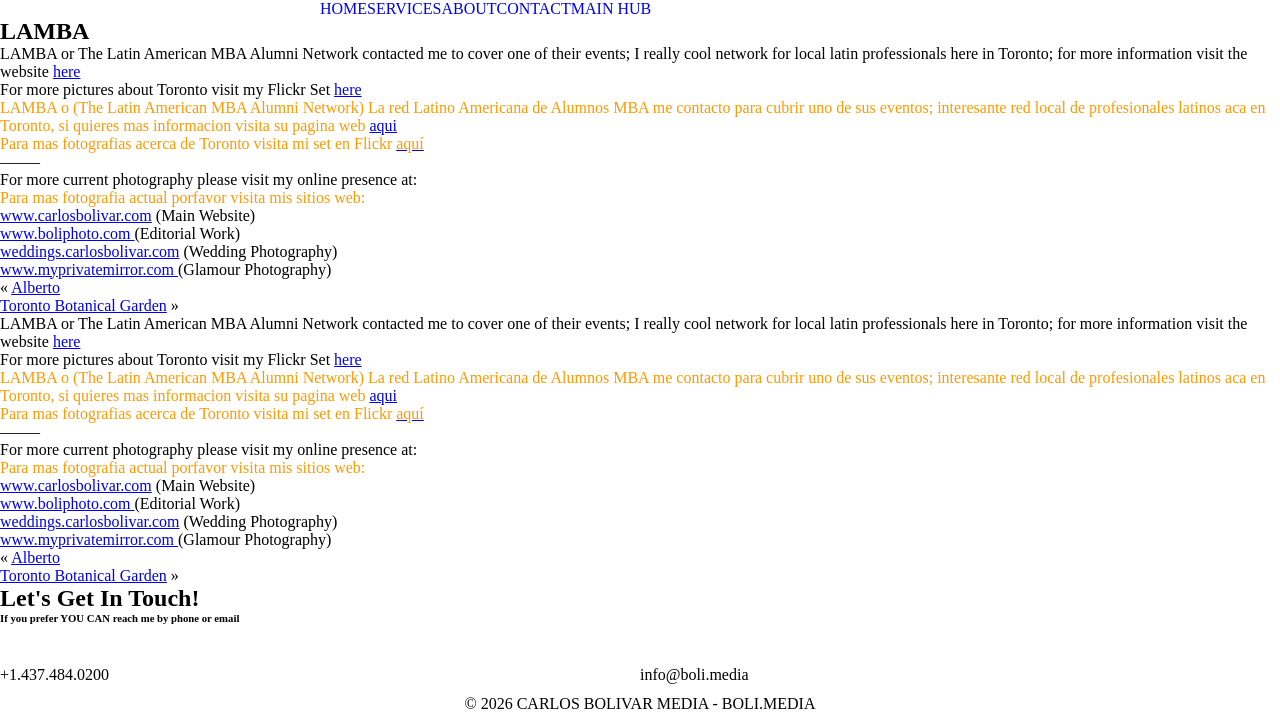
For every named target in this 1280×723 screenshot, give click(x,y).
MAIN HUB (611, 8)
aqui (383, 125)
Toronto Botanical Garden (83, 305)
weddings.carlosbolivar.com (90, 251)
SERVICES (404, 8)
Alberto (35, 287)
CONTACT (534, 8)
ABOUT (468, 8)
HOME (343, 8)
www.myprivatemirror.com (89, 269)
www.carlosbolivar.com (76, 215)
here (67, 71)
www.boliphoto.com (67, 233)
